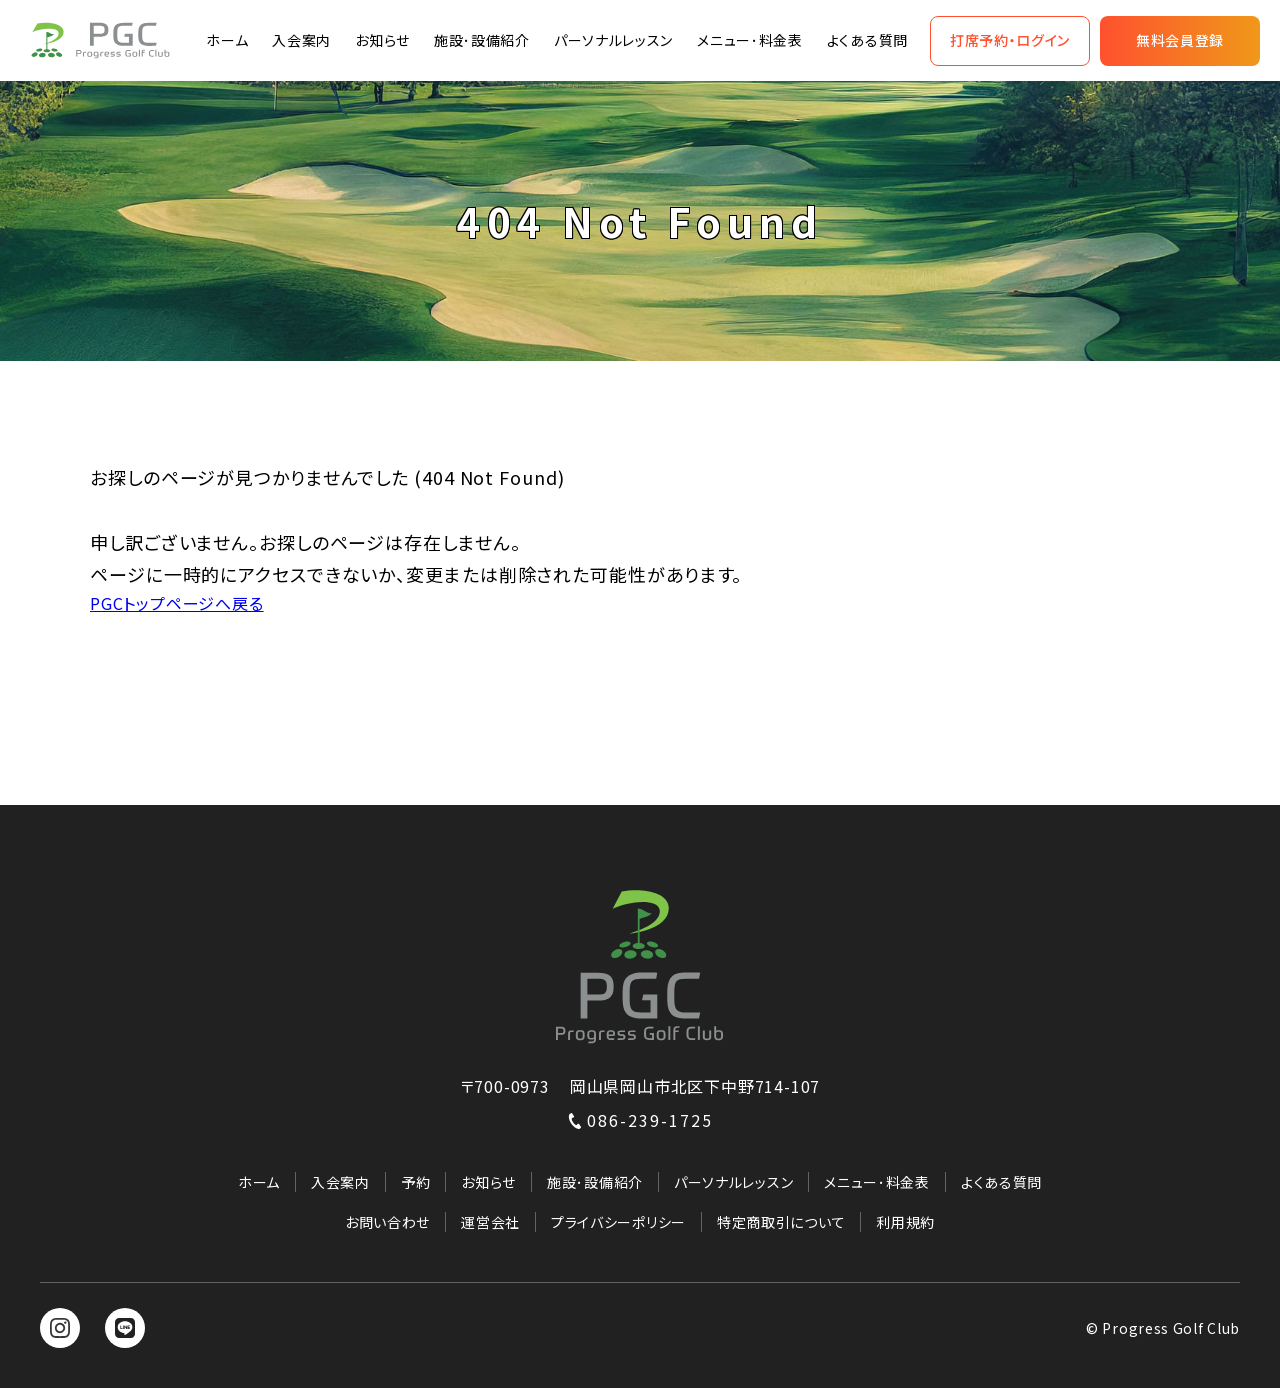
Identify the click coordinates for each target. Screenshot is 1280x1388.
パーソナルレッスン (613, 40)
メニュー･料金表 (750, 40)
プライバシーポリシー (618, 1222)
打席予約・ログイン (1010, 40)
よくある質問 (867, 40)
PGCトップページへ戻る (177, 603)
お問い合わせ (387, 1222)
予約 (415, 1182)
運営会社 (490, 1222)
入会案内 (301, 40)
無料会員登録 (1180, 40)
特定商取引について (781, 1222)
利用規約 (905, 1222)
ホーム (227, 40)
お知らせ (382, 40)
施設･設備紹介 (482, 40)
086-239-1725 (640, 1120)
